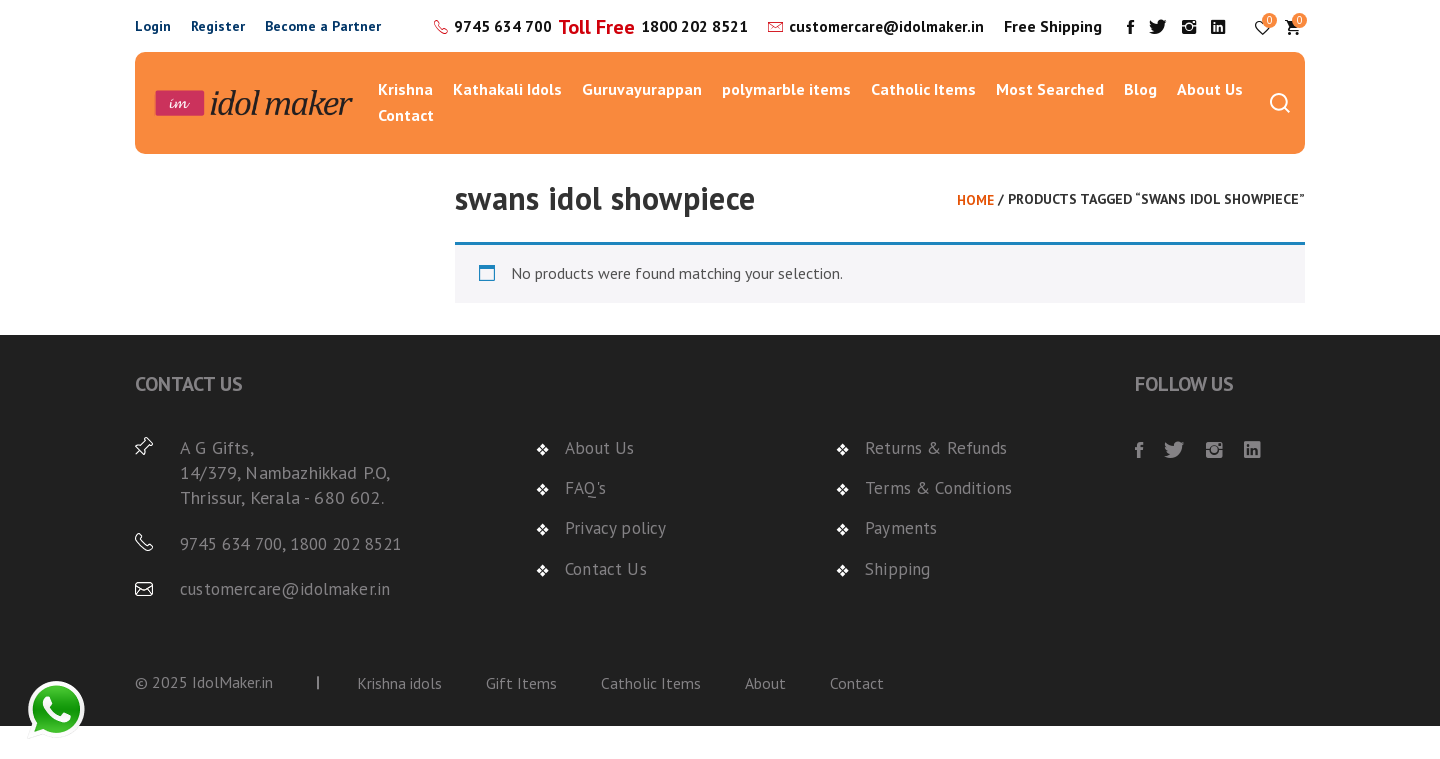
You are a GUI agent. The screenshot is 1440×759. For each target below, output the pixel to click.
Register (218, 42)
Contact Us (608, 600)
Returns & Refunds (939, 479)
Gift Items (521, 715)
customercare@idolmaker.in (883, 55)
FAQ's (587, 520)
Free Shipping (1072, 42)
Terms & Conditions (942, 520)
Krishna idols (399, 715)
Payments (902, 560)
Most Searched (1050, 122)
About (765, 715)
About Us (1210, 122)
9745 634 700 (605, 29)
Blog (1140, 122)
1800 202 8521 (686, 56)
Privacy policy (618, 560)
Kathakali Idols (507, 122)
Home (974, 232)
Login (153, 42)
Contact (406, 147)
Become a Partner (323, 42)
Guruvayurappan (642, 122)
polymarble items (786, 122)
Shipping (897, 600)
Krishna (405, 122)
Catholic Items (923, 122)
